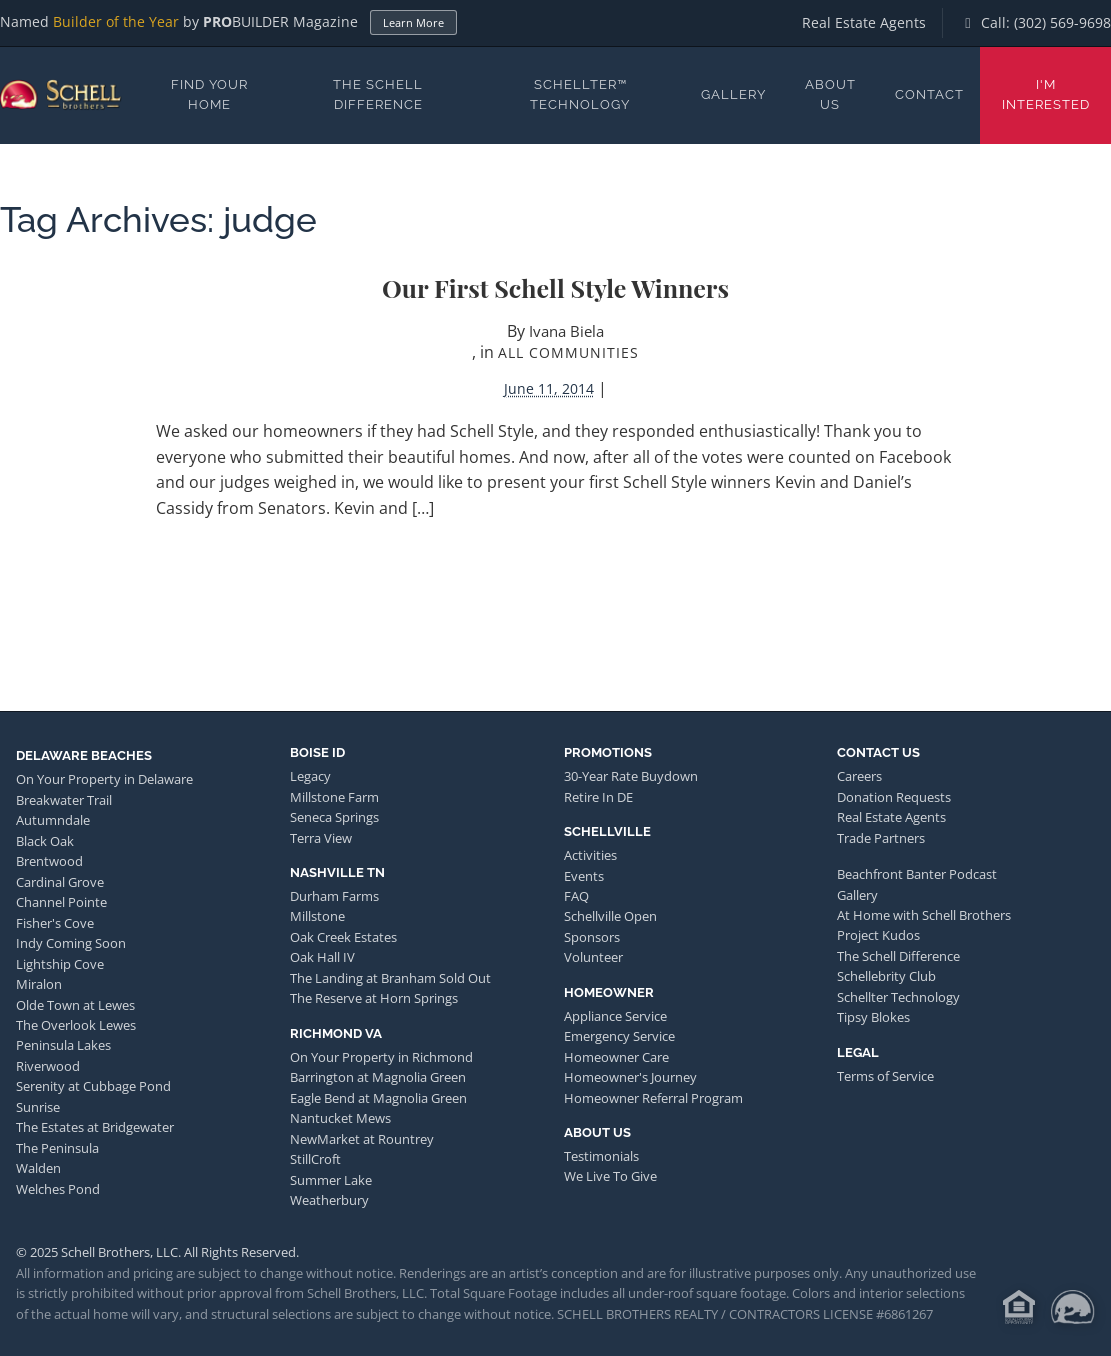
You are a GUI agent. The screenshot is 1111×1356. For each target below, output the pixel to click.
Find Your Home (209, 94)
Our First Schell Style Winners (555, 287)
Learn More (413, 22)
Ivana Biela (566, 331)
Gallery (733, 94)
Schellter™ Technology (580, 94)
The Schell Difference (378, 94)
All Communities (568, 352)
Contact (929, 94)
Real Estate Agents (864, 22)
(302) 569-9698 (1062, 22)
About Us (830, 94)
